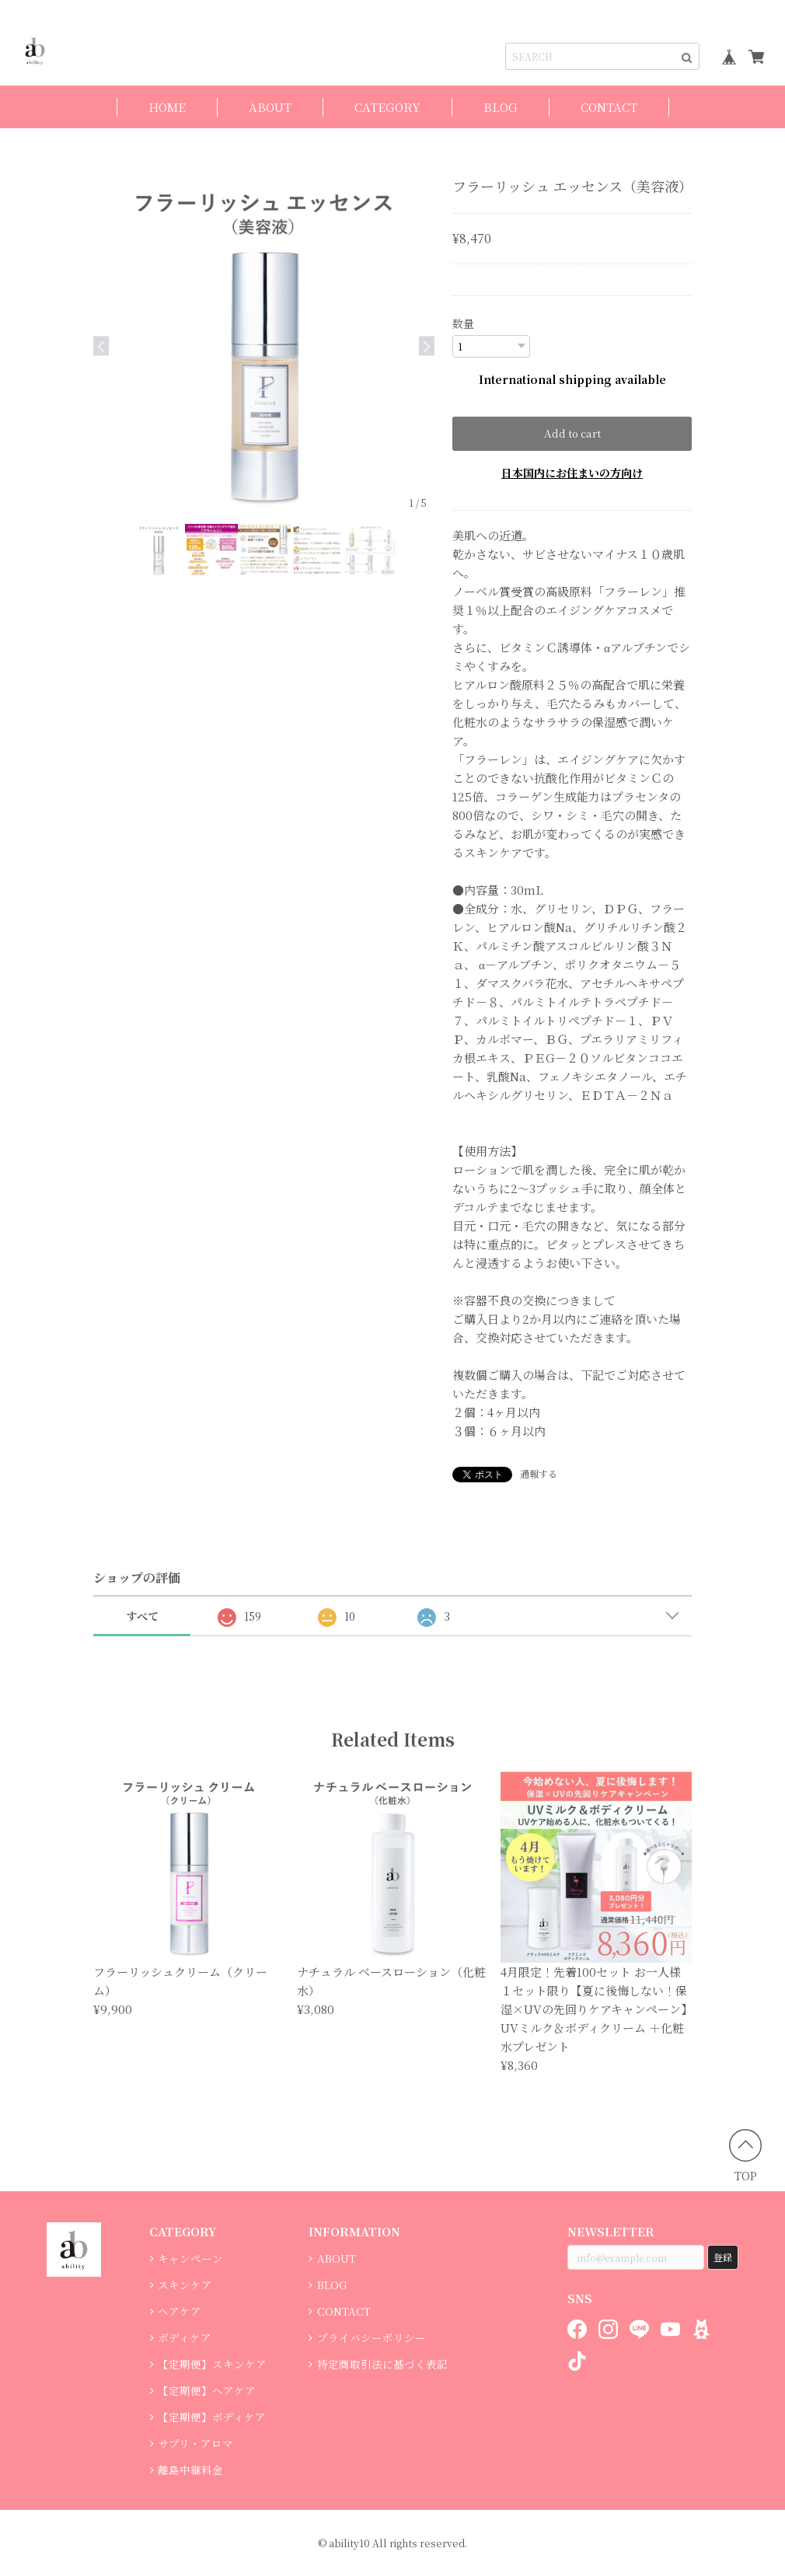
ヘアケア (179, 2311)
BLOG (500, 107)
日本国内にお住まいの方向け (572, 472)
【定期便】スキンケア (212, 2364)
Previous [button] (101, 345)
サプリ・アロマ (195, 2443)
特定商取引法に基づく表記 (382, 2364)
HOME (167, 107)
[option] (263, 345)
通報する (538, 1473)
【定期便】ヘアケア (207, 2390)
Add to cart (572, 433)
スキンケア (185, 2284)
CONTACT (609, 107)
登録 (722, 2257)
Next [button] (426, 345)
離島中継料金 (190, 2469)
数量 (463, 323)
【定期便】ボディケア (212, 2416)
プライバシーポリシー (371, 2337)
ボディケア (184, 2337)
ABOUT (270, 107)
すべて (142, 1616)
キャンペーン (190, 2258)
